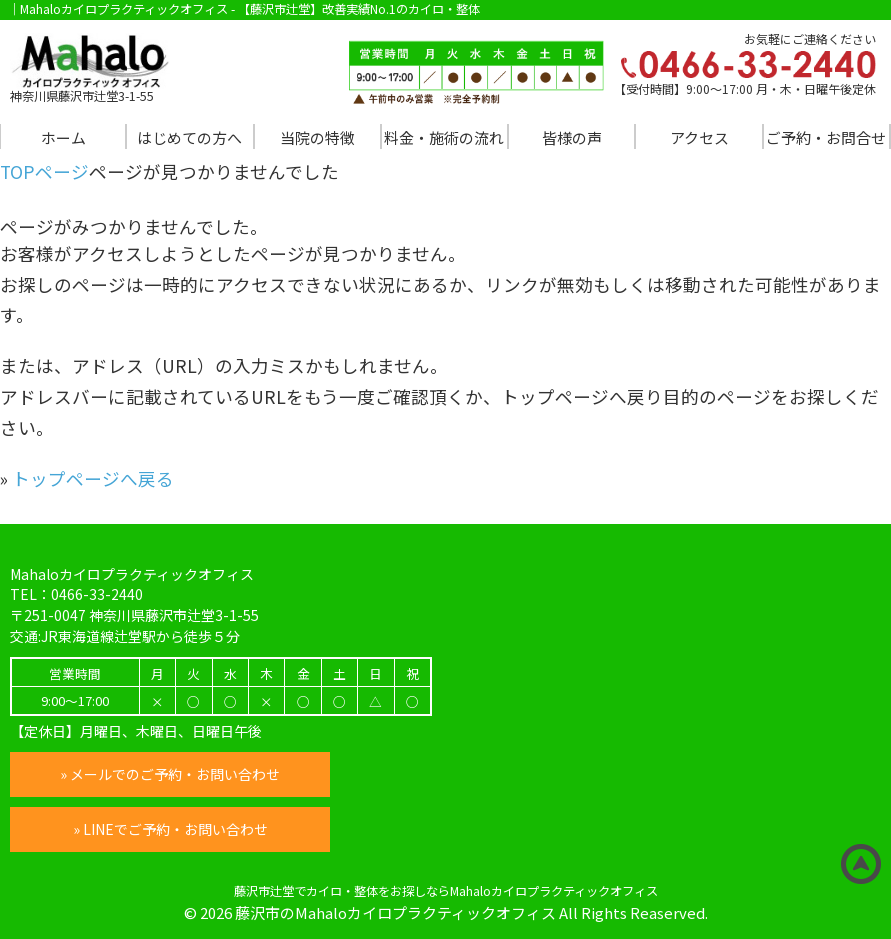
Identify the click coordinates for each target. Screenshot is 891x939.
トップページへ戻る (93, 478)
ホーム (63, 137)
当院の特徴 (317, 137)
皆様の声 (572, 137)
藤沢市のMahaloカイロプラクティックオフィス (395, 912)
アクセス (699, 137)
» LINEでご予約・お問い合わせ (170, 829)
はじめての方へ (189, 137)
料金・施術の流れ (444, 137)
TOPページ (44, 171)
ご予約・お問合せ (826, 137)
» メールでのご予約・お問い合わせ (170, 774)
